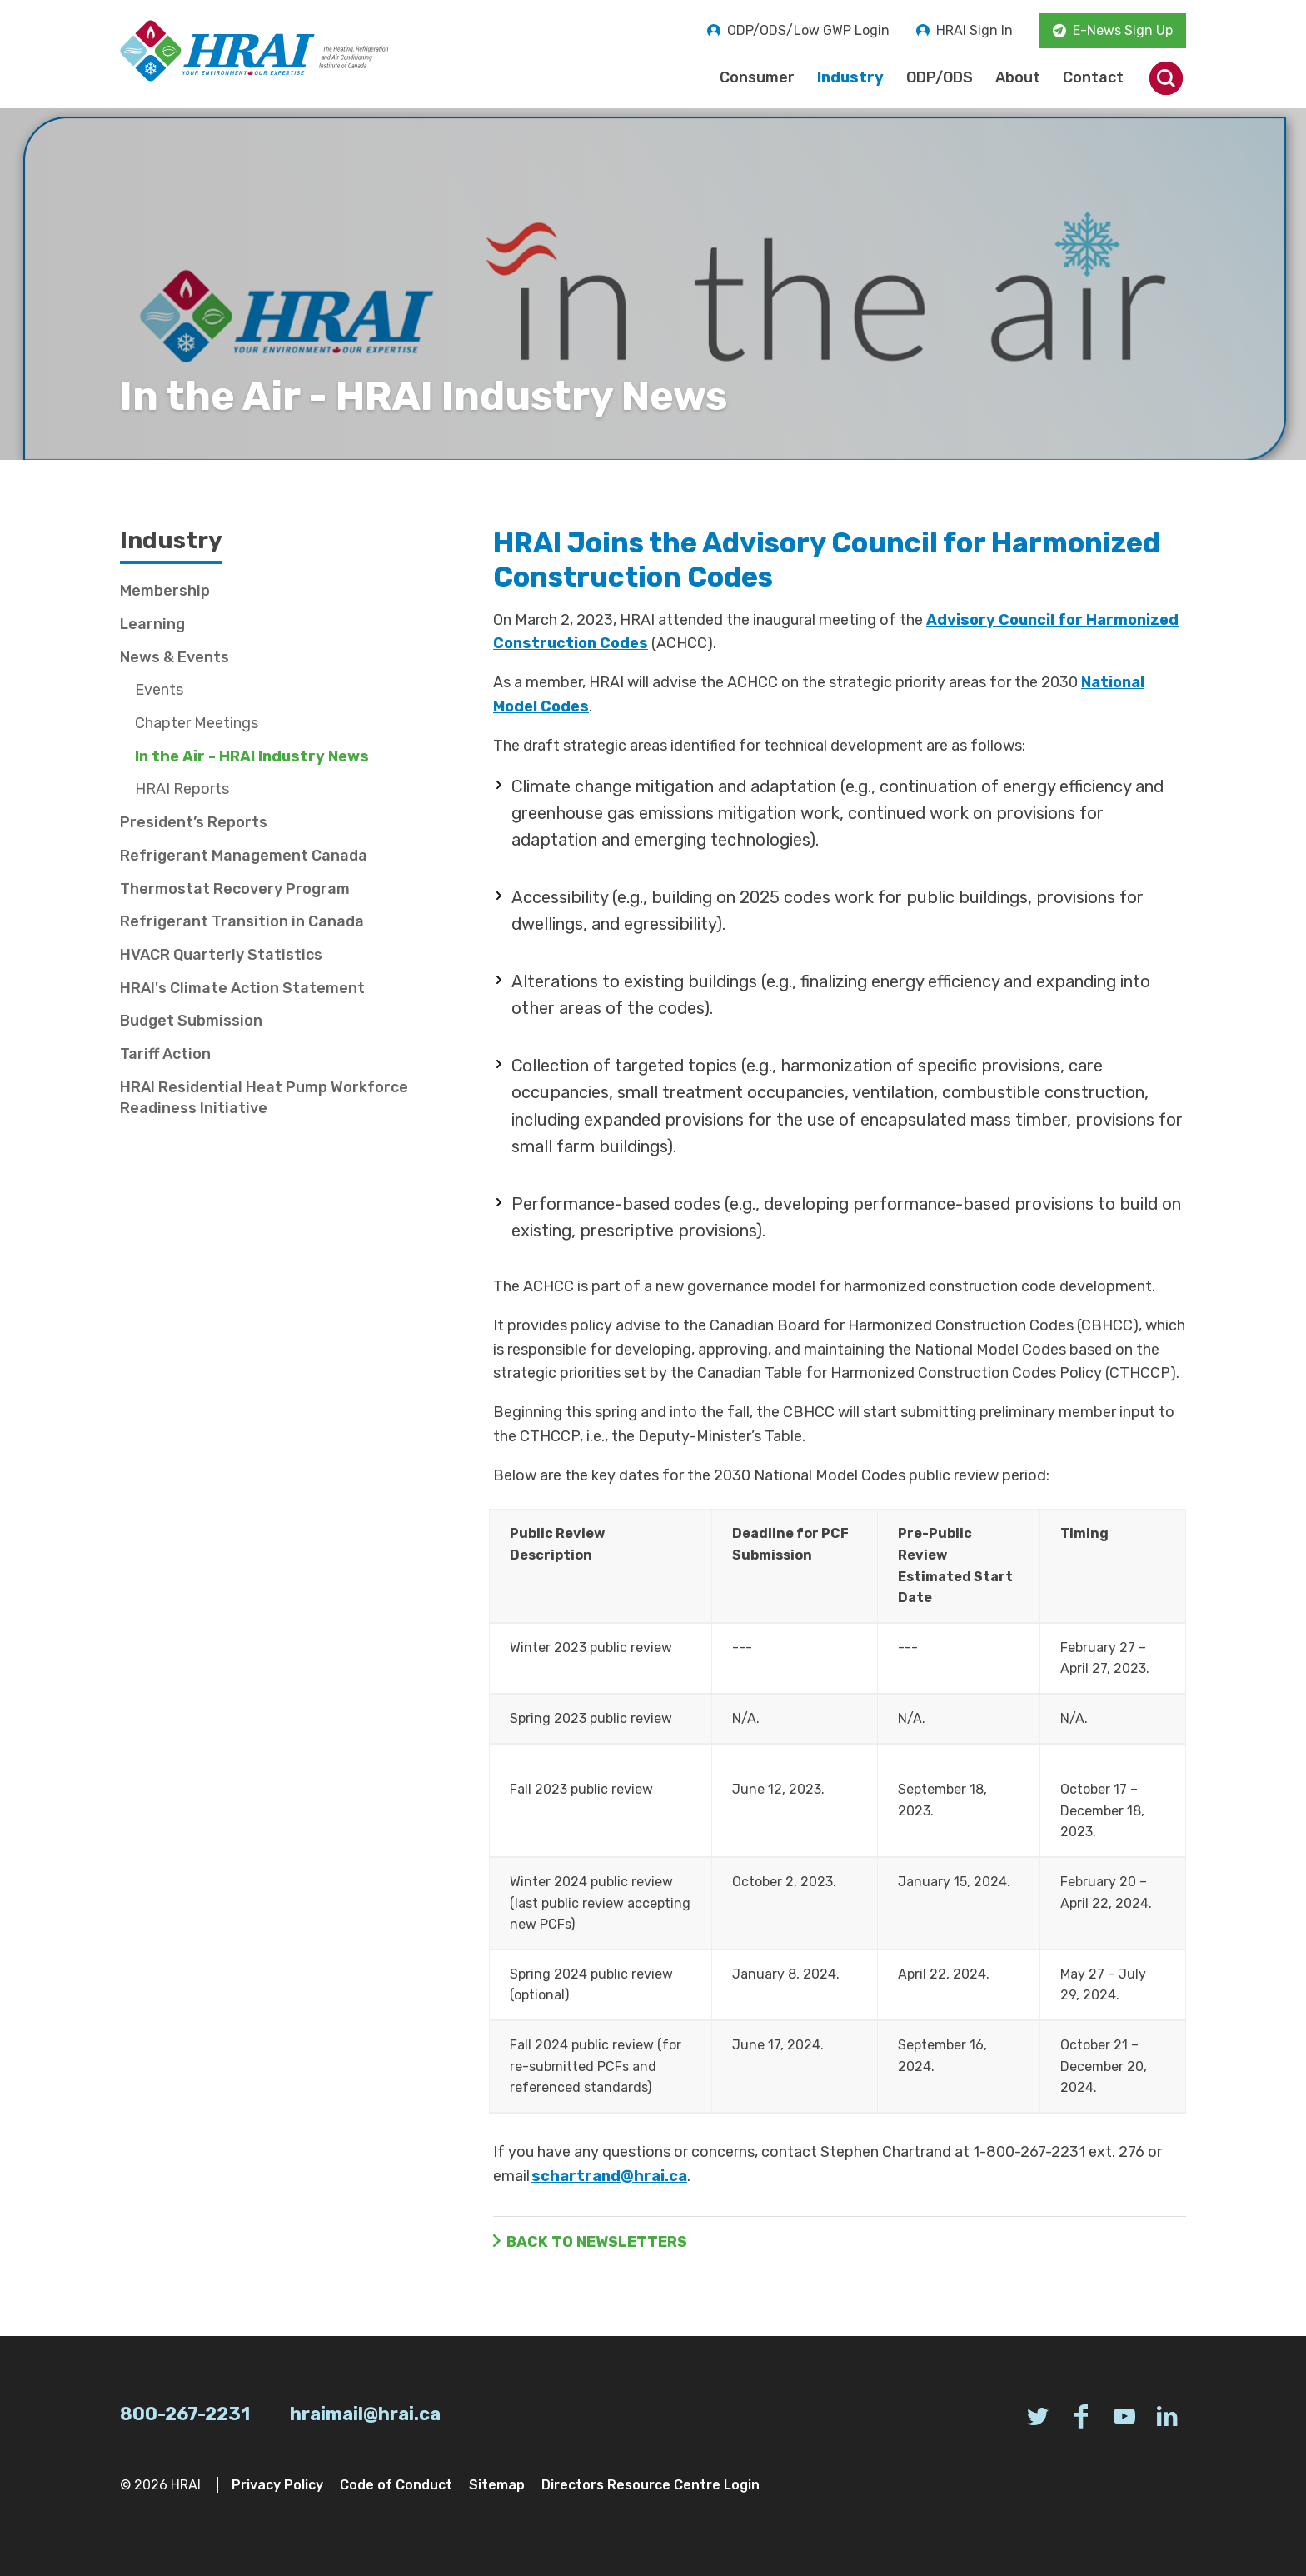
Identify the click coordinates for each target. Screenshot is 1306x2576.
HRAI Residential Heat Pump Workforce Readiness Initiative (264, 1097)
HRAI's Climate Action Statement (242, 988)
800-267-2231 (185, 2414)
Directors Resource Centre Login (650, 2485)
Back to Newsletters (596, 2242)
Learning (152, 624)
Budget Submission (191, 1020)
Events (159, 690)
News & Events (174, 657)
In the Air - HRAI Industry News (252, 756)
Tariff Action (165, 1054)
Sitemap (497, 2485)
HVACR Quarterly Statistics (221, 955)
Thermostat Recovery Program (235, 889)
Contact (1093, 77)
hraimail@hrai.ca (365, 2414)
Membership (165, 591)
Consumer (757, 77)
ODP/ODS (939, 77)
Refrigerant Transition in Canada (242, 921)
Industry (850, 77)
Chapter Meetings (196, 723)
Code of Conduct (396, 2485)
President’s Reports (193, 822)
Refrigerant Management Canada (243, 855)
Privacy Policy (277, 2485)
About (1017, 77)
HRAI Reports (182, 789)
